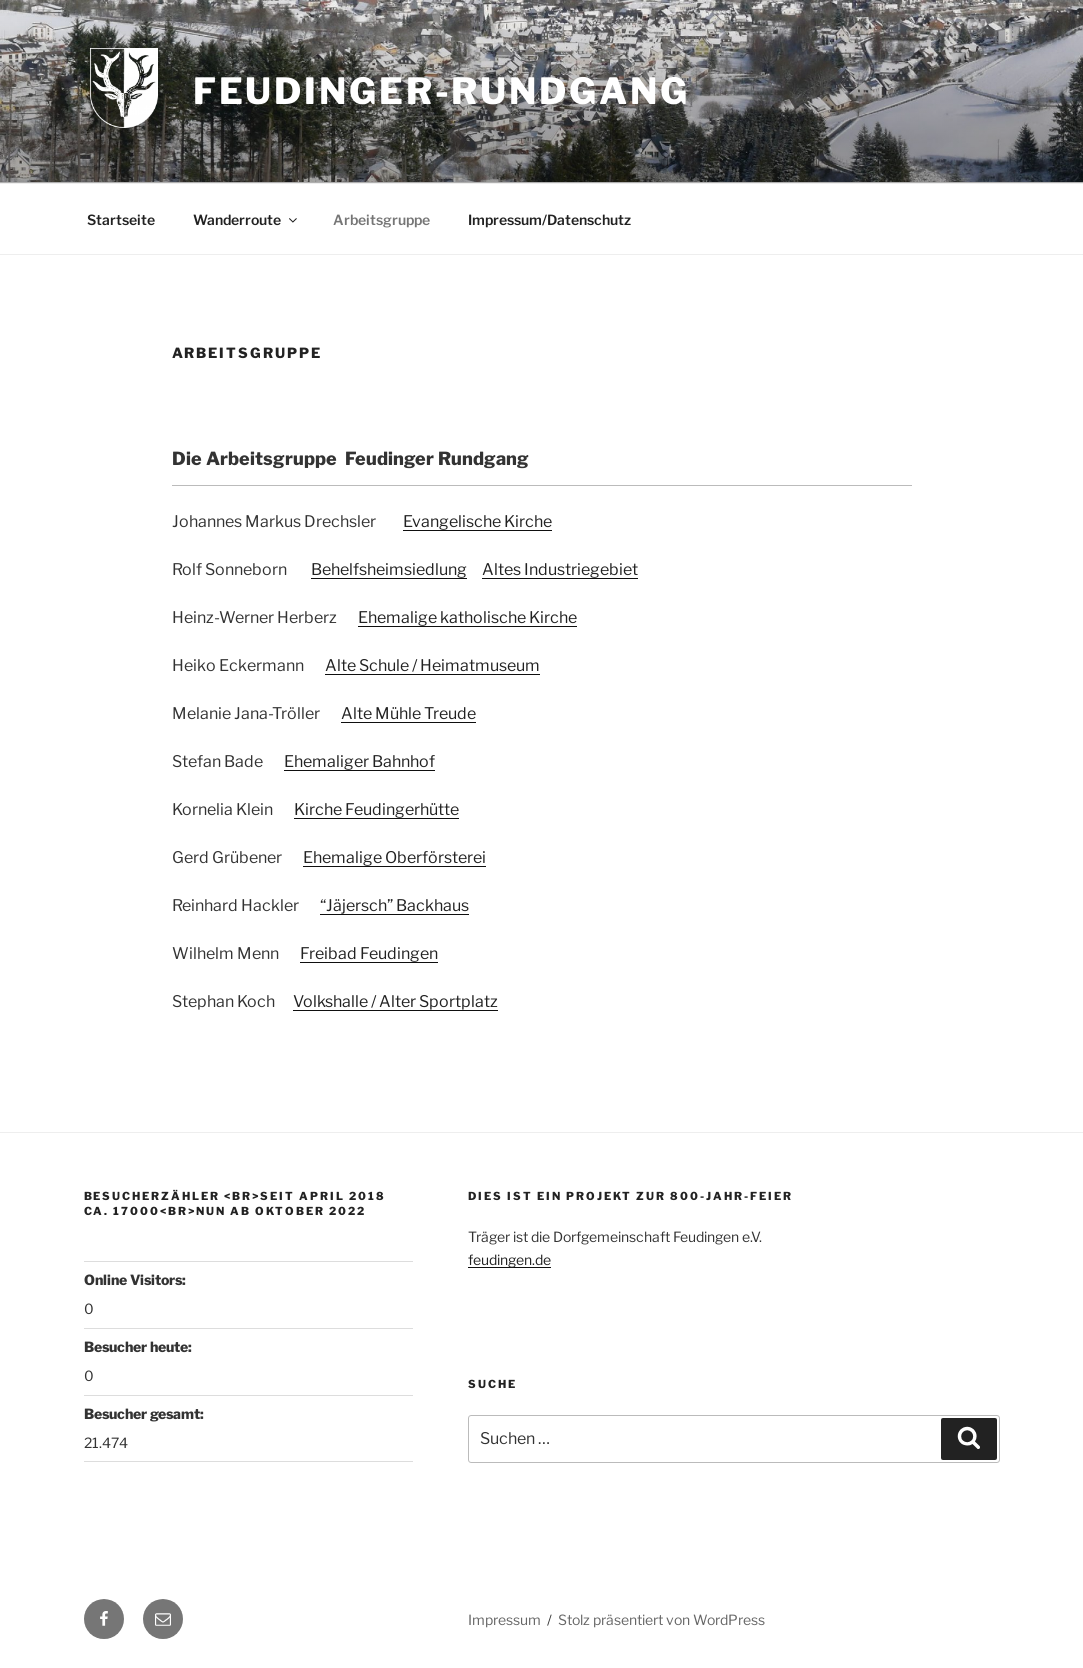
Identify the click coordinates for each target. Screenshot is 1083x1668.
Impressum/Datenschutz (549, 219)
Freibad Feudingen (369, 953)
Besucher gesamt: (145, 1413)
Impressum (504, 1619)
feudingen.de (509, 1259)
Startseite (121, 219)
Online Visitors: (136, 1279)
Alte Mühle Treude (408, 713)
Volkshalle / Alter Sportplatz (395, 1001)
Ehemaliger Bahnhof (359, 761)
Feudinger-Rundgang (441, 91)
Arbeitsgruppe (381, 219)
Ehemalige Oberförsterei (394, 857)
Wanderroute (246, 219)
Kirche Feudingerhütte (376, 809)
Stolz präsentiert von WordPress (661, 1619)
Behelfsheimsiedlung (389, 569)
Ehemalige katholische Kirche (467, 617)
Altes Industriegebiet (560, 569)
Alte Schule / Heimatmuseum (432, 665)
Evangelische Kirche (477, 521)
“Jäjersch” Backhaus (394, 905)
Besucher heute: (139, 1346)
